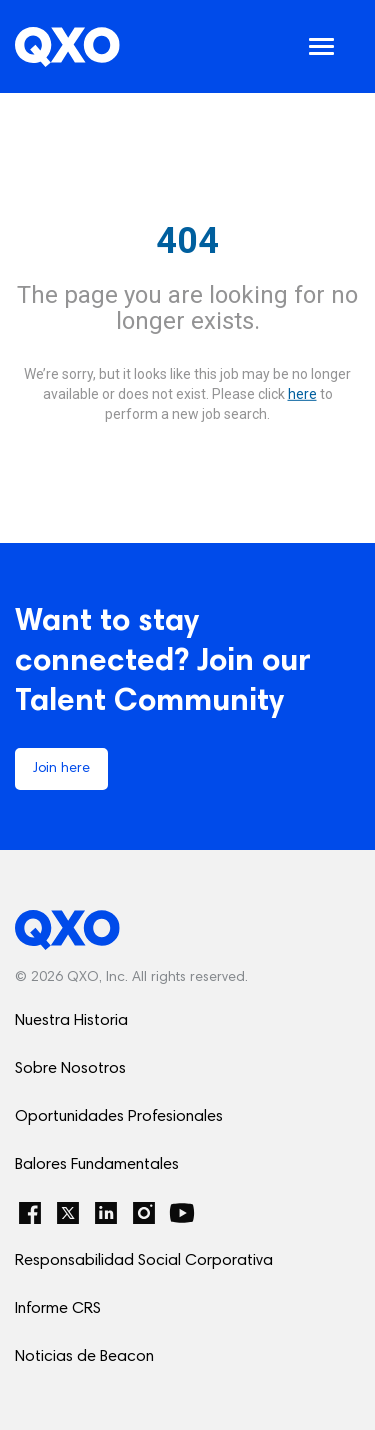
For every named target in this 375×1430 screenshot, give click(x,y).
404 (187, 241)
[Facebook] (30, 1213)
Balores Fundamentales (97, 1165)
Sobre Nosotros (70, 1069)
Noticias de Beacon (84, 1357)
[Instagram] (144, 1213)
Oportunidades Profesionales (119, 1117)
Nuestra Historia (71, 1021)
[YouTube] (182, 1213)
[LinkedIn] (106, 1213)
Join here (61, 769)
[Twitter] (68, 1213)
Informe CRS (58, 1309)
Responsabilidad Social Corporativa (144, 1261)
